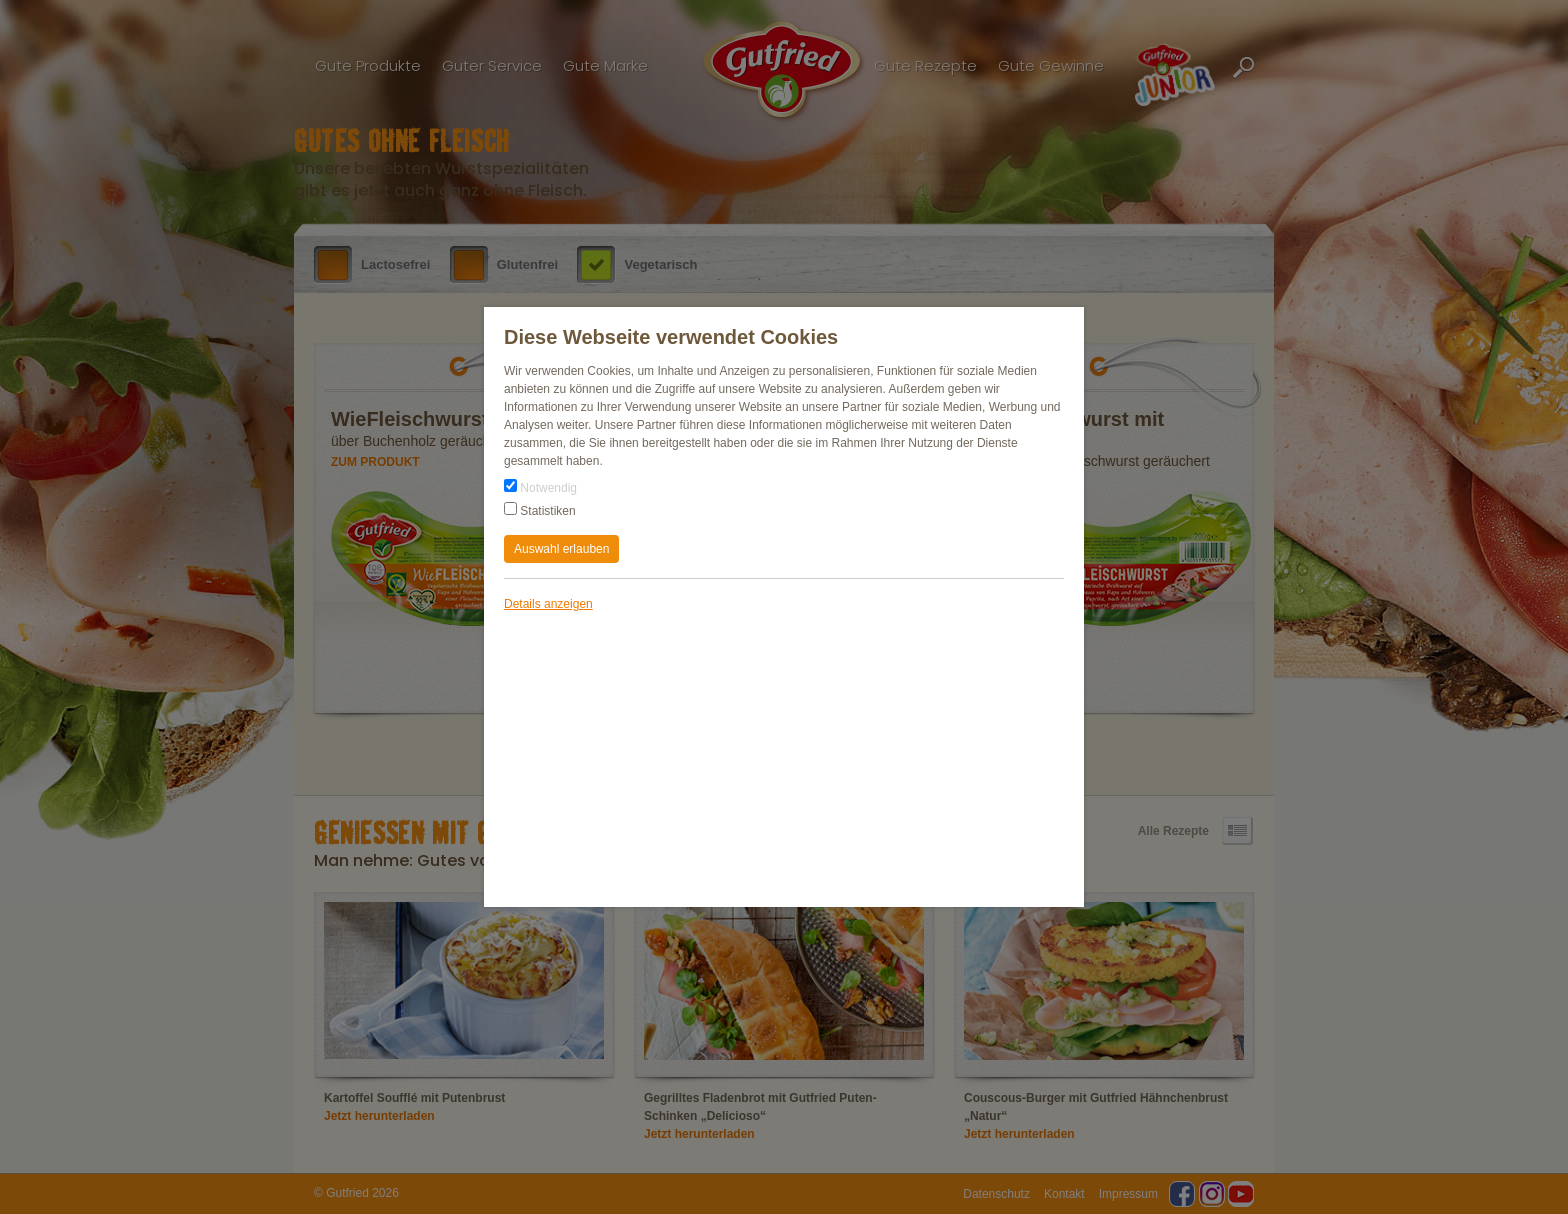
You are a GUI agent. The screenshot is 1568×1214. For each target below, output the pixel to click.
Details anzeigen (548, 604)
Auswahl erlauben (561, 549)
